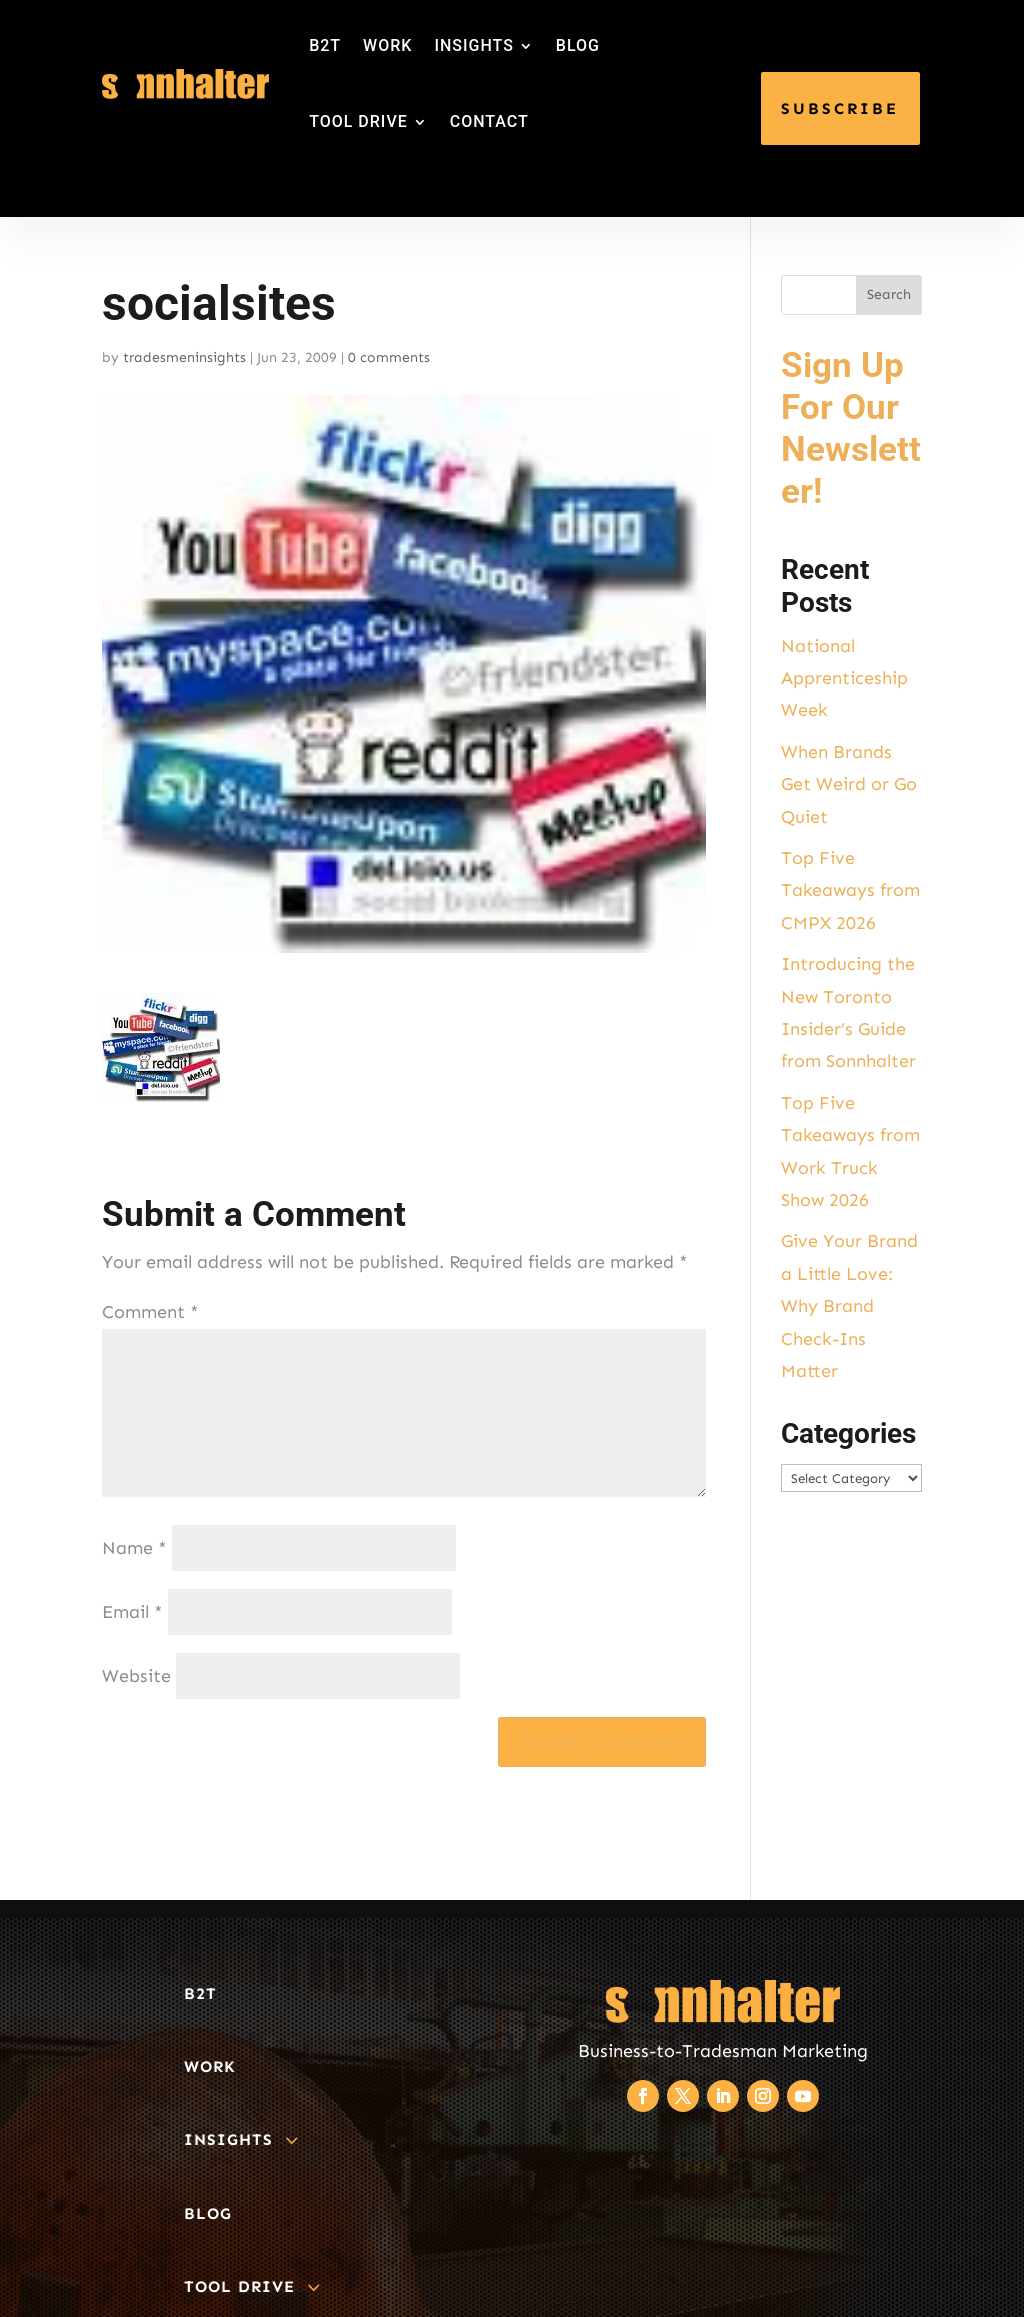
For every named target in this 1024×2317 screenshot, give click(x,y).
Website (136, 1676)
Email (132, 1612)
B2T (325, 45)
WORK (387, 45)
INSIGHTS (473, 45)
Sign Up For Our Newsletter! (851, 428)
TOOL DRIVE (358, 121)
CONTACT (489, 121)
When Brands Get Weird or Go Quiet (849, 784)
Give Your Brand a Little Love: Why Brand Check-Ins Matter (849, 1306)
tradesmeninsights (184, 357)
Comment (150, 1312)
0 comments (389, 357)
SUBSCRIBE (840, 108)
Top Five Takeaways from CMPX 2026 (850, 890)
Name (134, 1548)
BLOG (578, 45)
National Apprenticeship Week (844, 678)
